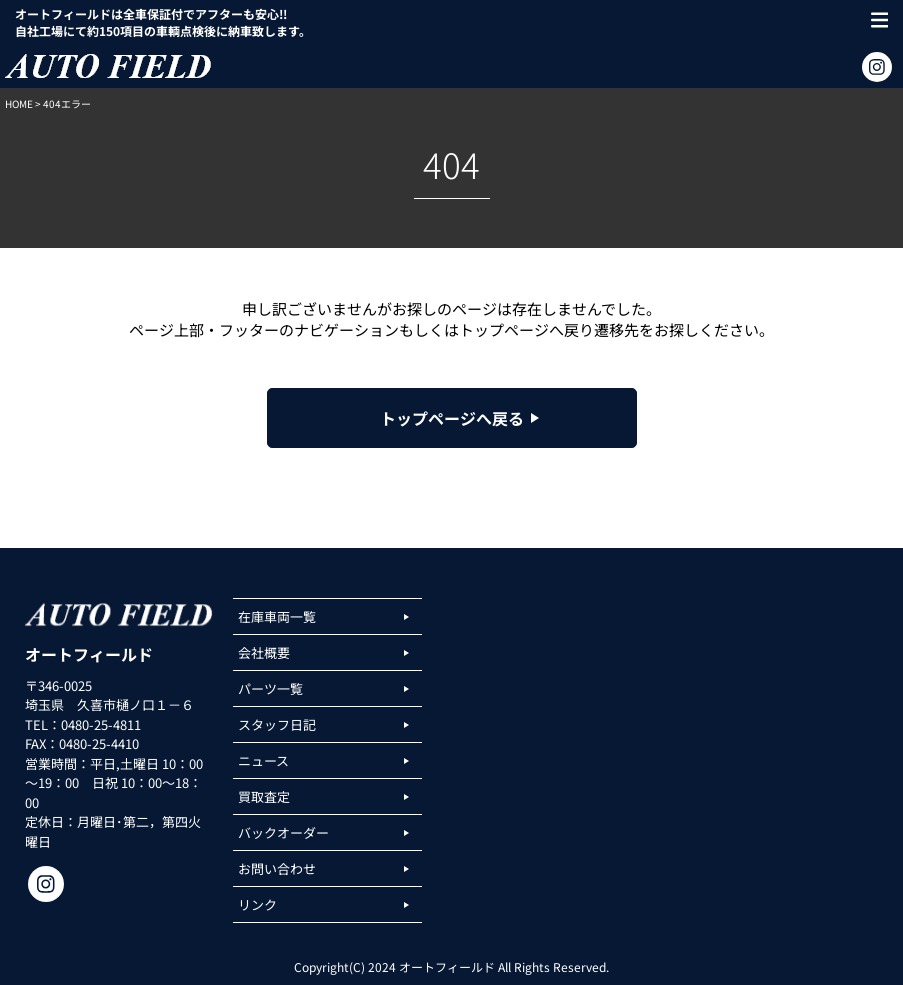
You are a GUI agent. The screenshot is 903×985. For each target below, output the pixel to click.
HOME (19, 103)
